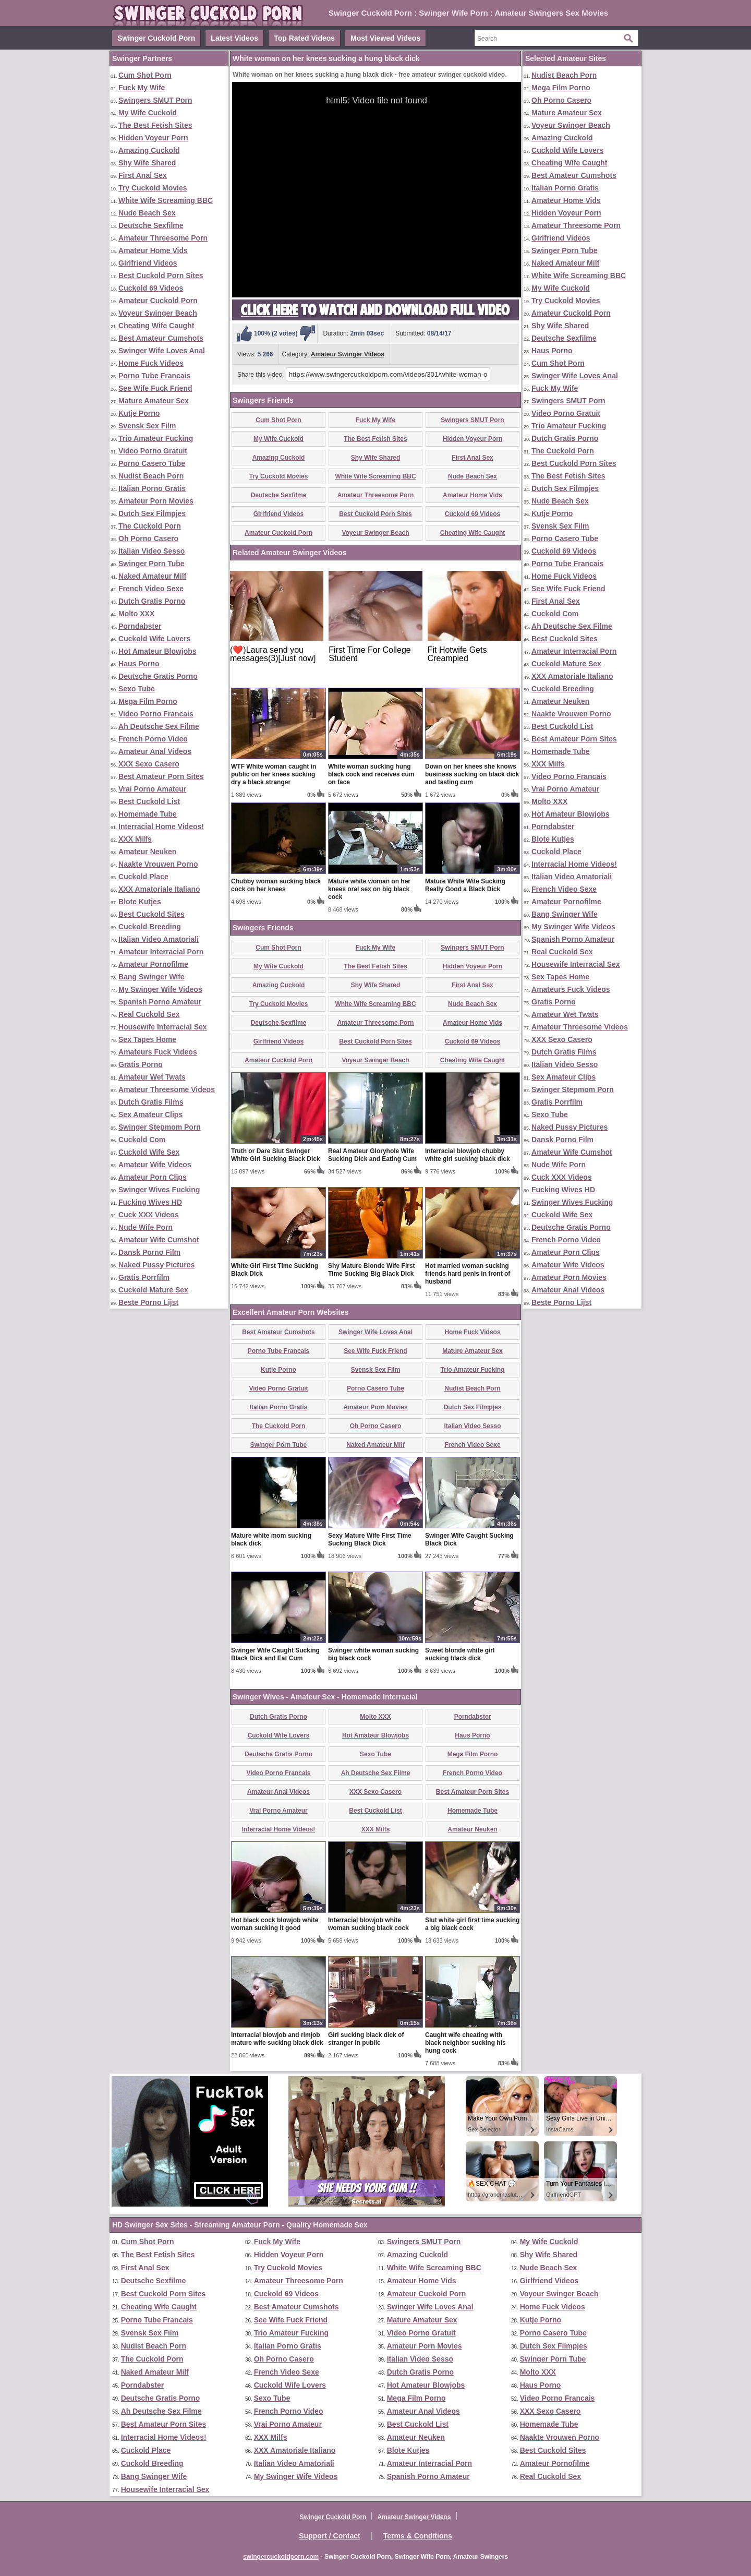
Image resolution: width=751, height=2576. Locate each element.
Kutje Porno (139, 413)
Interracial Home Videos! (161, 826)
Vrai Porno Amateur (152, 789)
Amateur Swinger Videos (347, 354)
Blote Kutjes (139, 901)
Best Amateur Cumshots (160, 338)
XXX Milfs (135, 839)
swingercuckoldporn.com (281, 2556)
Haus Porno (139, 664)
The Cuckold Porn (149, 526)
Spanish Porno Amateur (159, 1002)
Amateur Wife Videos (154, 1164)
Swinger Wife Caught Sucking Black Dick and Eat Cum (275, 1654)
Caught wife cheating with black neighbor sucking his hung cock (465, 2042)
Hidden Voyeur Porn (153, 138)
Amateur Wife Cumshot (158, 1240)
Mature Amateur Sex (153, 401)
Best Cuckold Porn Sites (160, 275)
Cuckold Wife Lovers (154, 638)
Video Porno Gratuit (152, 451)
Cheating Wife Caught (156, 325)
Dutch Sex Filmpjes (152, 513)
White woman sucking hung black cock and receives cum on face (371, 774)
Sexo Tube (136, 689)
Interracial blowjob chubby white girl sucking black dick (467, 1155)
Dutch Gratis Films (150, 1102)
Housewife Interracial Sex (162, 1027)
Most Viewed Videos (385, 38)
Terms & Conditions (417, 2536)
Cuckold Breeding (149, 926)
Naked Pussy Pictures (156, 1265)
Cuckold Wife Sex (148, 1152)
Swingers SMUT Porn (155, 100)
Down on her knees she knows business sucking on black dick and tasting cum (472, 774)
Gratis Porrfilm (143, 1277)
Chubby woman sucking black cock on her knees (276, 885)
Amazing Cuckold (148, 150)
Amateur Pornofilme (153, 964)
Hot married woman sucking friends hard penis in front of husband (467, 1273)
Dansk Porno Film (149, 1252)
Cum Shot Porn (145, 75)
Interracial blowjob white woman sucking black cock (368, 1924)
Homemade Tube (147, 814)
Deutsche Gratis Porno (158, 676)
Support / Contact (329, 2536)
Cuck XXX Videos (148, 1215)
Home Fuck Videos (151, 363)
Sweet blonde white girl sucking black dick (459, 1654)
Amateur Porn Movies (155, 501)
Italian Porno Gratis (152, 488)
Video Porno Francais (155, 714)
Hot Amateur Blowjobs (157, 651)
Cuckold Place (143, 876)
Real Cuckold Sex (149, 1014)
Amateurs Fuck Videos (157, 1052)
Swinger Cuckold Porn (156, 38)
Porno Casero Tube (151, 463)
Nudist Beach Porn (151, 476)
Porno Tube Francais (154, 376)
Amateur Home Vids (153, 250)
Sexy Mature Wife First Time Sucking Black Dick (369, 1539)
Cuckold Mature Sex (153, 1290)
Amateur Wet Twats (152, 1077)
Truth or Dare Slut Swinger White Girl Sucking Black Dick (275, 1155)
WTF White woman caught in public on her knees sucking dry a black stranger (273, 774)
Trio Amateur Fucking (155, 438)
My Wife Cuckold (147, 113)
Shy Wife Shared (147, 163)
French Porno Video (153, 739)
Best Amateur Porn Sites (161, 776)
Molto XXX (136, 613)
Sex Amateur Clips (150, 1114)
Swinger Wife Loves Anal (161, 350)
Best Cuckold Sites (151, 914)
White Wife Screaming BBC (165, 200)
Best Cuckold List (149, 801)
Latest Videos (234, 38)
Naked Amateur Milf (152, 576)
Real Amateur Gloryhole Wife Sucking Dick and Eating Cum (372, 1155)
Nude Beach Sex (147, 213)
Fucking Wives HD (150, 1202)
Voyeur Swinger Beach (157, 313)
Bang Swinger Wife (151, 977)
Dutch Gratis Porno (151, 601)
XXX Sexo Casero (148, 764)
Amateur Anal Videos (154, 751)
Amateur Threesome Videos (166, 1089)
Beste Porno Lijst (148, 1302)
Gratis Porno (140, 1064)
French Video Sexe (151, 588)
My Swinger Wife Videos (160, 989)
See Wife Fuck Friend (155, 388)
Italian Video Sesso (151, 551)
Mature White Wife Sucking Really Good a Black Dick (465, 885)
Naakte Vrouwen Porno (158, 864)
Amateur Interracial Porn (160, 952)
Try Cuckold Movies (152, 188)
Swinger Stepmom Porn (159, 1127)
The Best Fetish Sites (155, 125)
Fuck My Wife (141, 87)
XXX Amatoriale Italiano (159, 889)
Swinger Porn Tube (151, 563)
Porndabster (139, 626)
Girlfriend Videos (147, 263)
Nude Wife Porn (145, 1227)
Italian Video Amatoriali (158, 939)
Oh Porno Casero (148, 538)
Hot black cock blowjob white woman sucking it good (274, 1924)
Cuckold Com (141, 1139)
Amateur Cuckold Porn (158, 300)
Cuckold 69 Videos (150, 288)
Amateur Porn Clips (152, 1177)
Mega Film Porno (147, 701)
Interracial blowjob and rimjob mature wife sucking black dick (277, 2038)
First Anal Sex (142, 175)
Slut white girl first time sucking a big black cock (472, 1924)
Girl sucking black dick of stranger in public (366, 2038)
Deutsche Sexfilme (151, 225)
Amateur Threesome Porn (163, 238)
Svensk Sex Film (147, 426)
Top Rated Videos (304, 38)
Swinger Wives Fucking (159, 1189)
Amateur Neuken (147, 851)
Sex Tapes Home (147, 1039)
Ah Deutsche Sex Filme (158, 726)
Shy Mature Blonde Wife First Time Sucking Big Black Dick (371, 1269)
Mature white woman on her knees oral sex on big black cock (369, 889)
